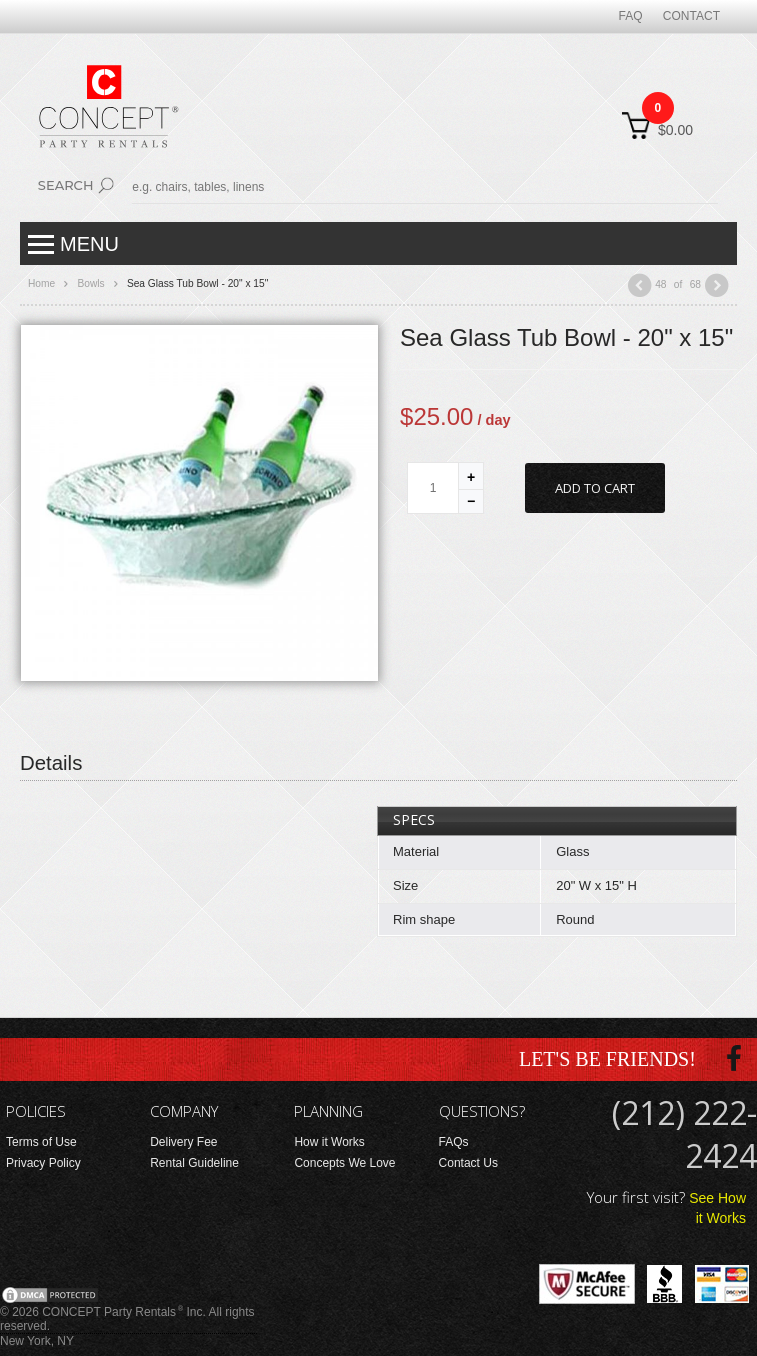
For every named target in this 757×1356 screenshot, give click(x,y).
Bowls (90, 283)
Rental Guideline (194, 1163)
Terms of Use (41, 1142)
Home (41, 283)
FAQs (454, 1142)
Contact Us (468, 1163)
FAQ (631, 16)
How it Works (329, 1142)
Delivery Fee (183, 1142)
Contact (691, 16)
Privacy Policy (43, 1163)
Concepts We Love (344, 1163)
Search (66, 185)
